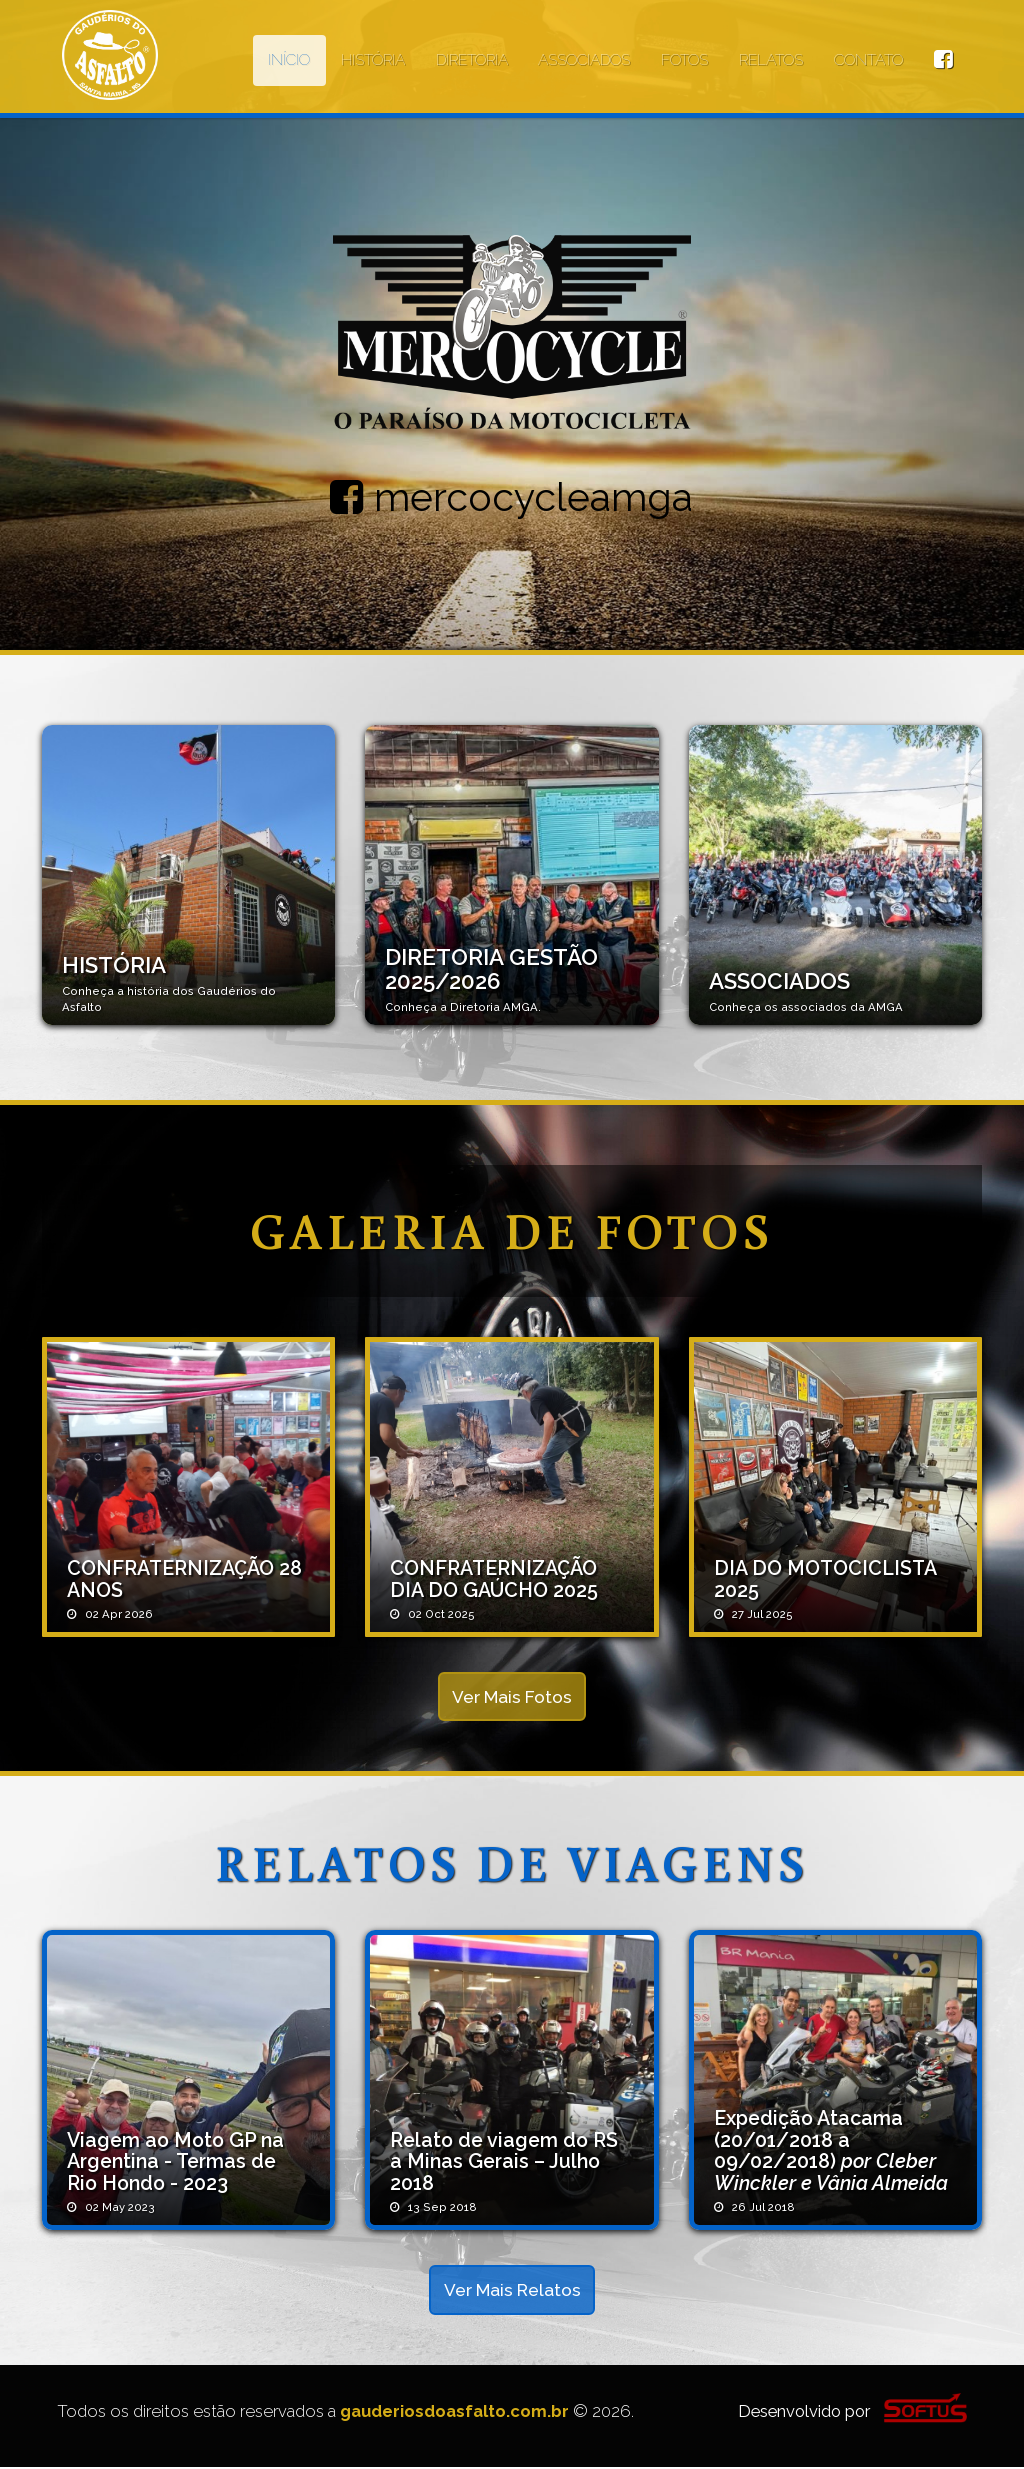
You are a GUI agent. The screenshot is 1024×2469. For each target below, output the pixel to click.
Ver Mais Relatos (512, 2291)
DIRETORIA (472, 60)
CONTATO (868, 60)
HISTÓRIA (373, 60)
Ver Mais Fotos (512, 1697)
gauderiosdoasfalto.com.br (454, 2413)
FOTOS (684, 60)
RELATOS (771, 60)
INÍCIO (289, 60)
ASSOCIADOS (584, 60)
